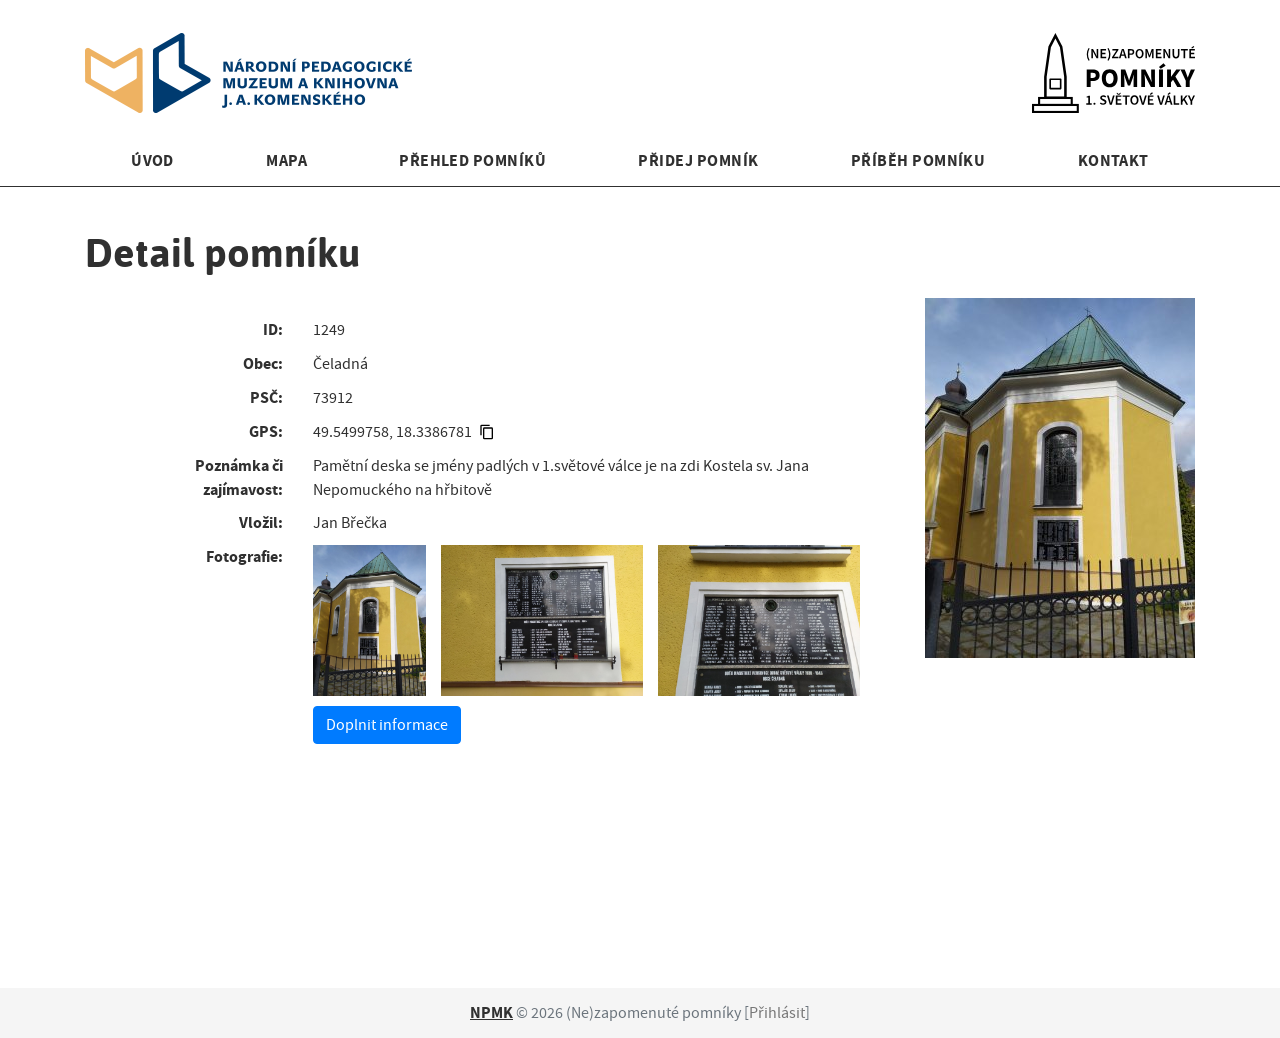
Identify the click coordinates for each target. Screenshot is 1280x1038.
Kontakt (1113, 160)
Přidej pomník (698, 160)
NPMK (491, 1012)
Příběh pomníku (918, 160)
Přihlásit (777, 1013)
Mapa (286, 160)
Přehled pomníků (472, 160)
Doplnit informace (387, 725)
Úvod (152, 160)
